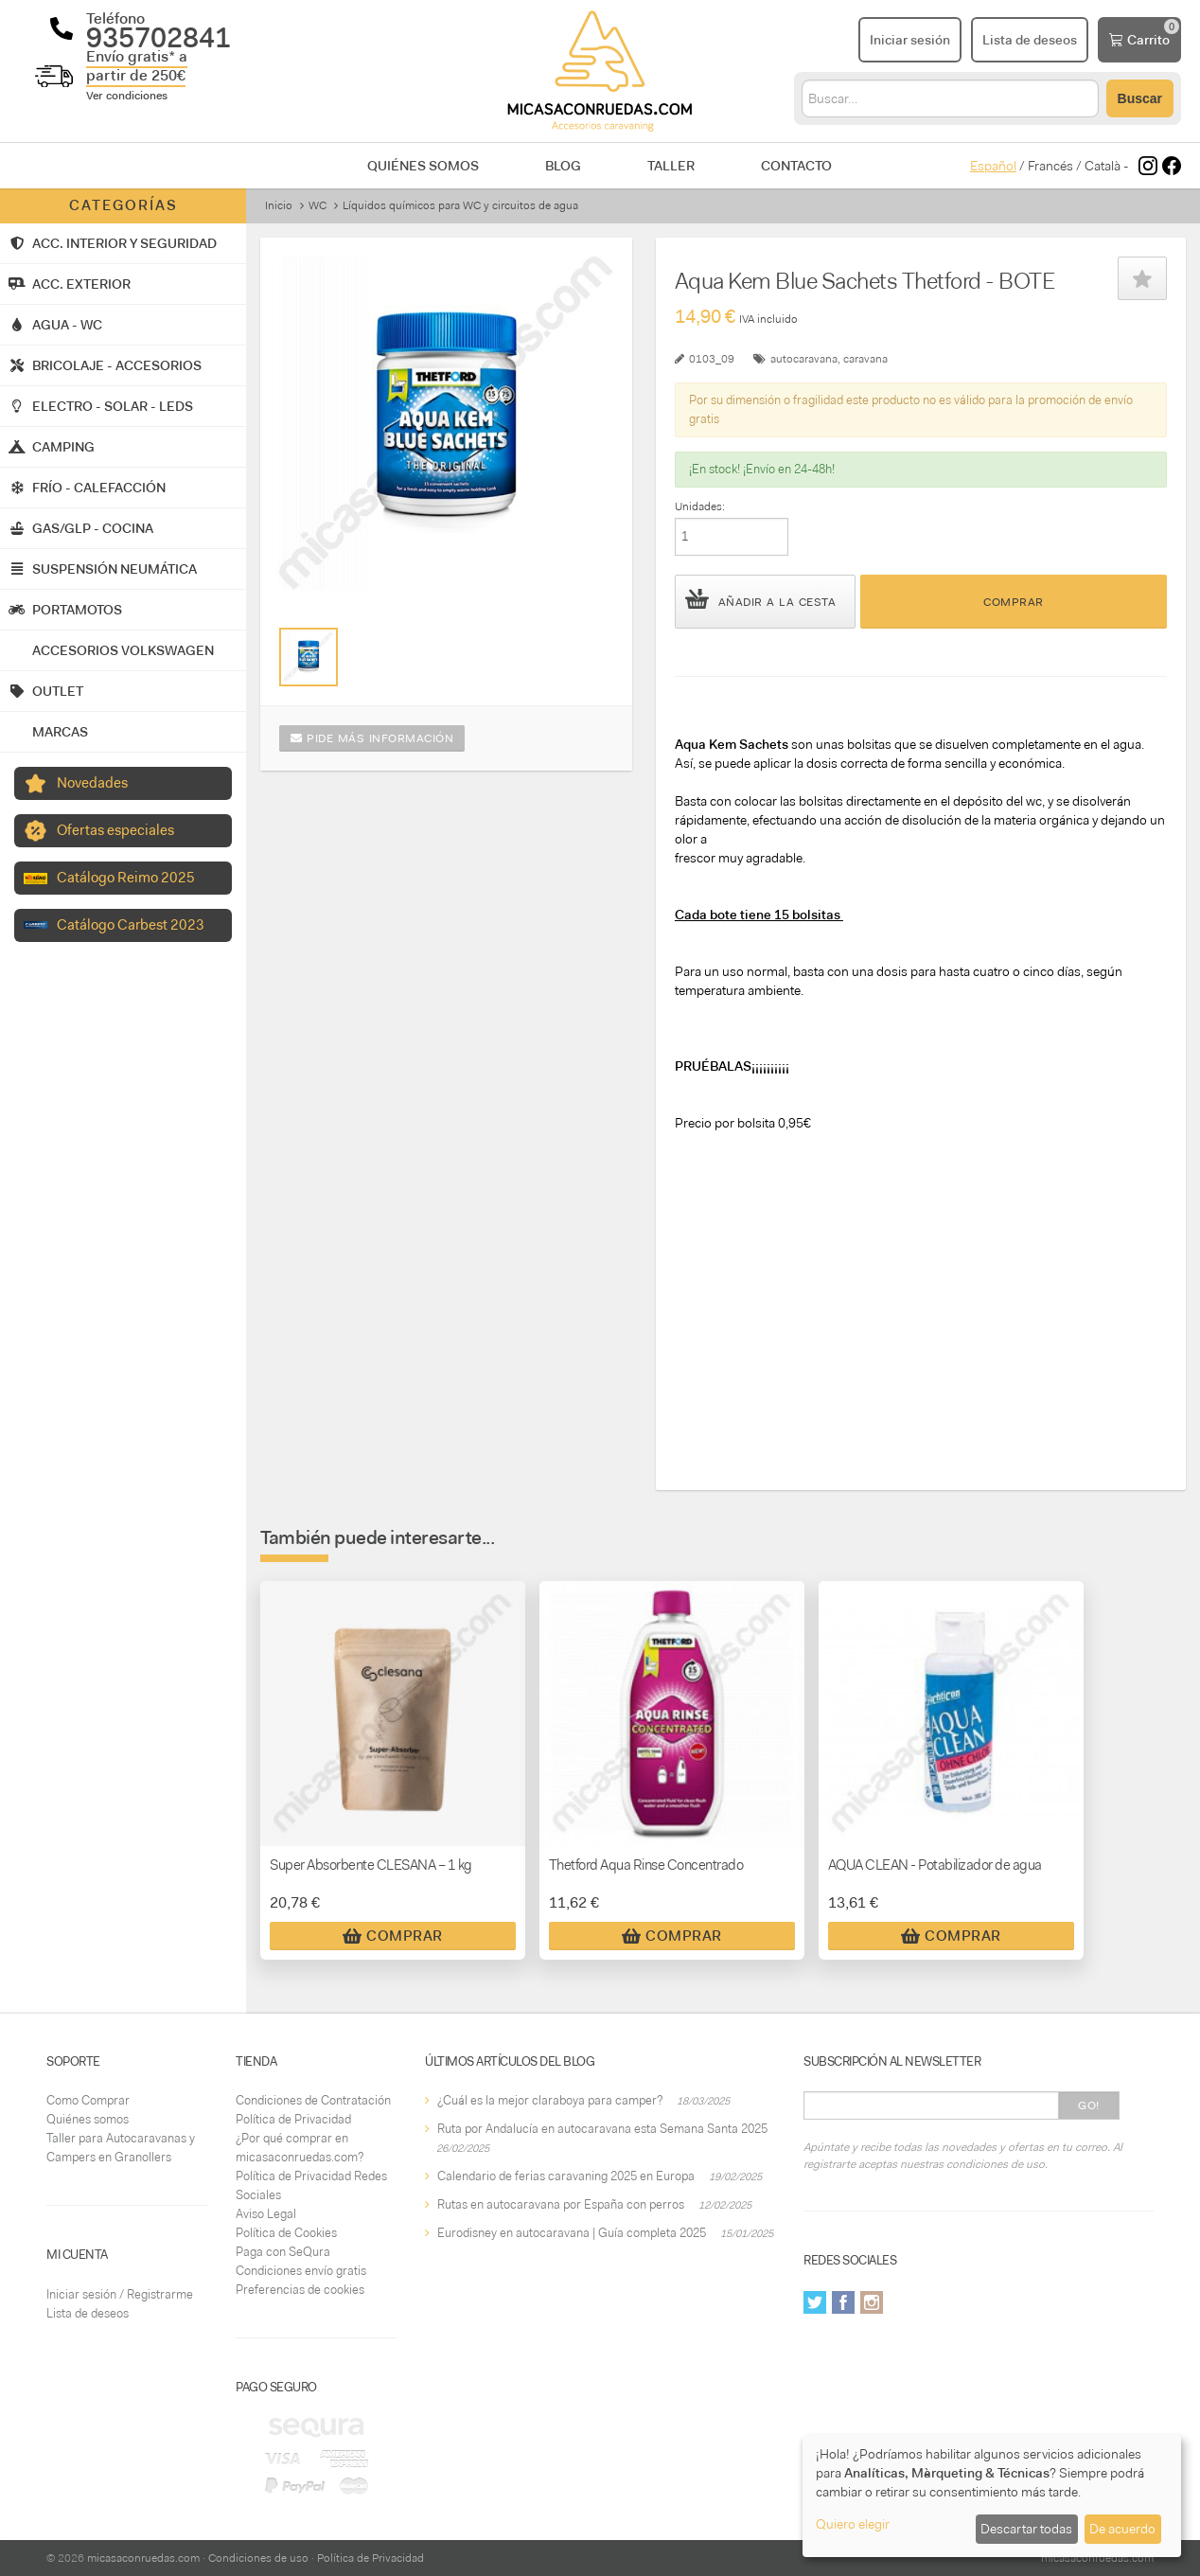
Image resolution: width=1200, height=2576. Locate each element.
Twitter (814, 2302)
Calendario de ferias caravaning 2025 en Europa (566, 2176)
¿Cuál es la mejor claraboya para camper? (549, 2100)
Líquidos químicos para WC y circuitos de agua (460, 205)
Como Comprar (88, 2100)
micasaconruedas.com (143, 2558)
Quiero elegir (853, 2523)
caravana (865, 358)
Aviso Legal (266, 2214)
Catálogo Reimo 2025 (126, 877)
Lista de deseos (87, 2313)
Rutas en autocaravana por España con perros (560, 2204)
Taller (671, 165)
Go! (1089, 2105)
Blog (563, 165)
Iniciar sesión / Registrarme (119, 2294)
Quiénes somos (423, 165)
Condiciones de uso (258, 2558)
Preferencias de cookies (300, 2290)
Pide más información (372, 738)
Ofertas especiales (115, 830)
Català (1103, 165)
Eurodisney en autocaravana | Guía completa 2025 (571, 2233)
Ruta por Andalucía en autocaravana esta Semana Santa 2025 (602, 2129)
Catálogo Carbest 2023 (130, 924)
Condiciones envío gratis (301, 2271)
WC (317, 205)
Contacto (796, 165)
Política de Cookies (286, 2233)
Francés (1050, 165)
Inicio (278, 205)
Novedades (92, 782)
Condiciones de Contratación (313, 2100)
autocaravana (804, 358)
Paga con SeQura (283, 2252)
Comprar (1013, 602)
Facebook (843, 2302)
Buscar (1140, 98)
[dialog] (992, 2496)
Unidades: (700, 506)
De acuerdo (1122, 2528)
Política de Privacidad (293, 2119)
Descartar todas (1026, 2528)
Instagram (871, 2302)
